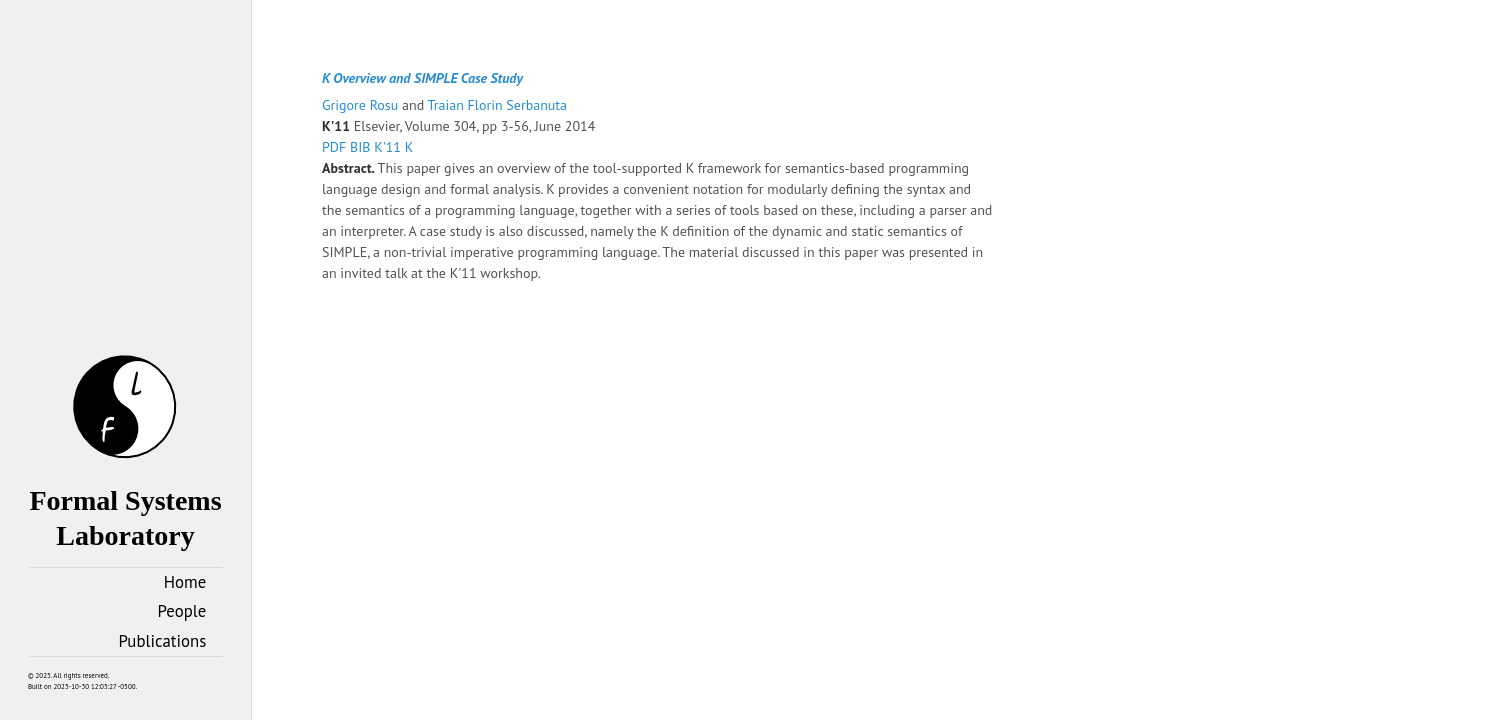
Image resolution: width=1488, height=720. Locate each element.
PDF (336, 147)
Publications (163, 641)
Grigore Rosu (362, 105)
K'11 (389, 147)
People (182, 611)
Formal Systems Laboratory (125, 500)
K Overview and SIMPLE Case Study (422, 78)
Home (185, 582)
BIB (362, 147)
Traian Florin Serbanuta (498, 105)
